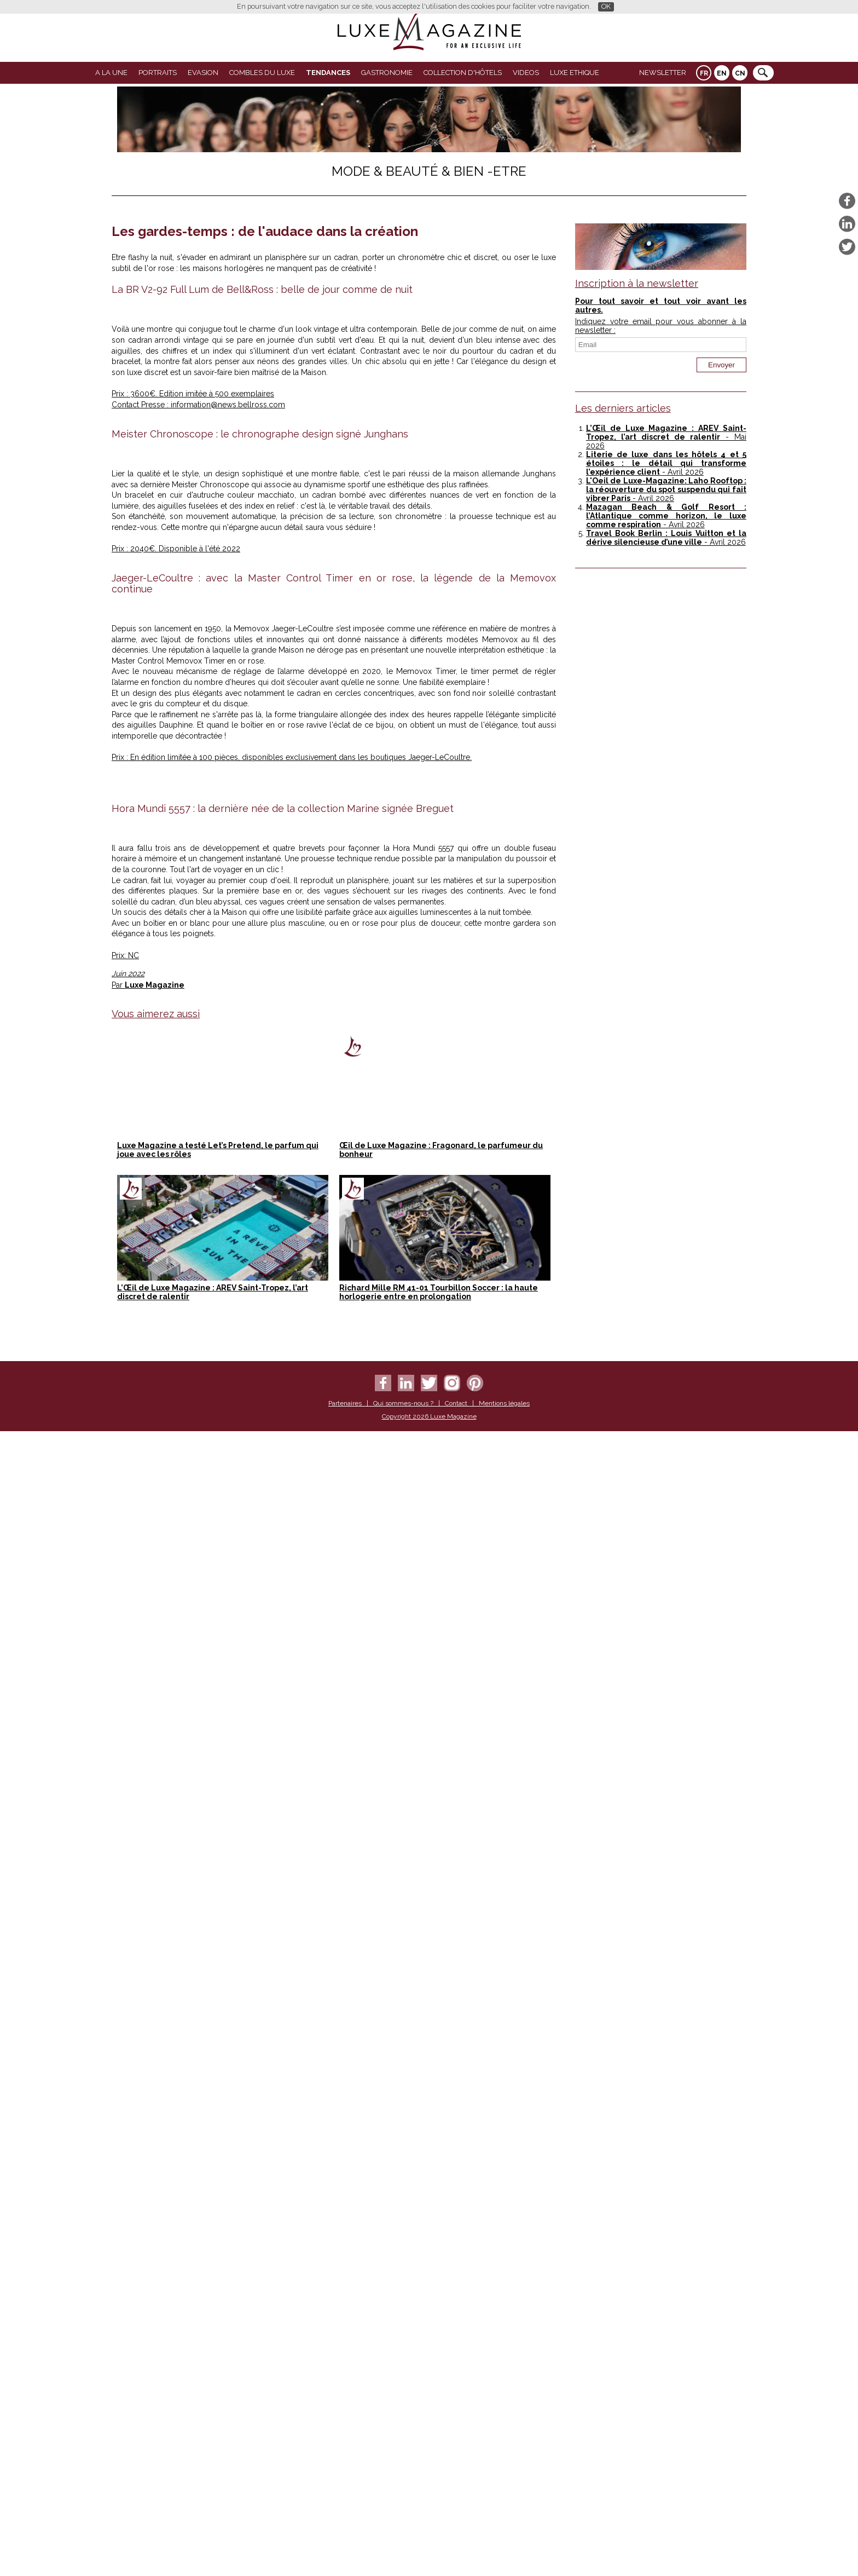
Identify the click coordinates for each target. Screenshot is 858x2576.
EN (722, 73)
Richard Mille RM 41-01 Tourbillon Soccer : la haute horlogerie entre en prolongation (438, 2438)
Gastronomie (387, 72)
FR (704, 73)
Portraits (157, 72)
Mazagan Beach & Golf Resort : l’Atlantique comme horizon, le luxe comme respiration (666, 516)
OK (606, 6)
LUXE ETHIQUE (574, 72)
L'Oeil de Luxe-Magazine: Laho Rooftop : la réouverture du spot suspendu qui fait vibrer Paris (666, 489)
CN (740, 73)
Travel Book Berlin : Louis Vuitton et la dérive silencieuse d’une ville (666, 537)
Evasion (203, 72)
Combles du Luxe (262, 72)
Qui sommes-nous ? (403, 2550)
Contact (456, 2550)
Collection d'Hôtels (463, 72)
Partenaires (345, 2550)
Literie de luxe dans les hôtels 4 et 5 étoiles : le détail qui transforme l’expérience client (666, 463)
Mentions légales (504, 2550)
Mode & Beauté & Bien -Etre (429, 171)
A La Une (111, 72)
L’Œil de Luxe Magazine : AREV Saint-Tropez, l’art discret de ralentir (666, 432)
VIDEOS (526, 72)
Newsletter (662, 72)
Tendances (328, 72)
